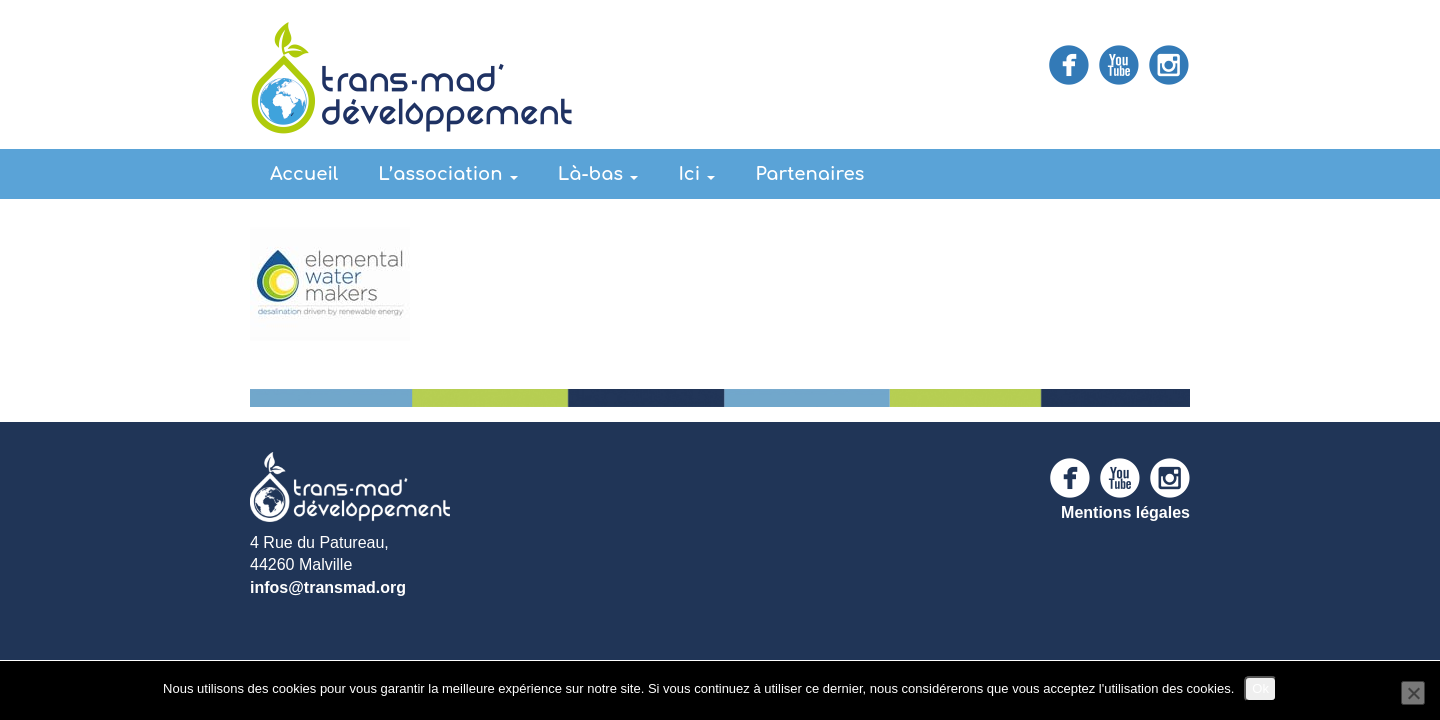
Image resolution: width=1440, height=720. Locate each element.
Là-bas (598, 174)
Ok (1260, 688)
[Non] (1413, 693)
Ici (696, 174)
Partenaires (809, 174)
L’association (448, 174)
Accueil (304, 174)
